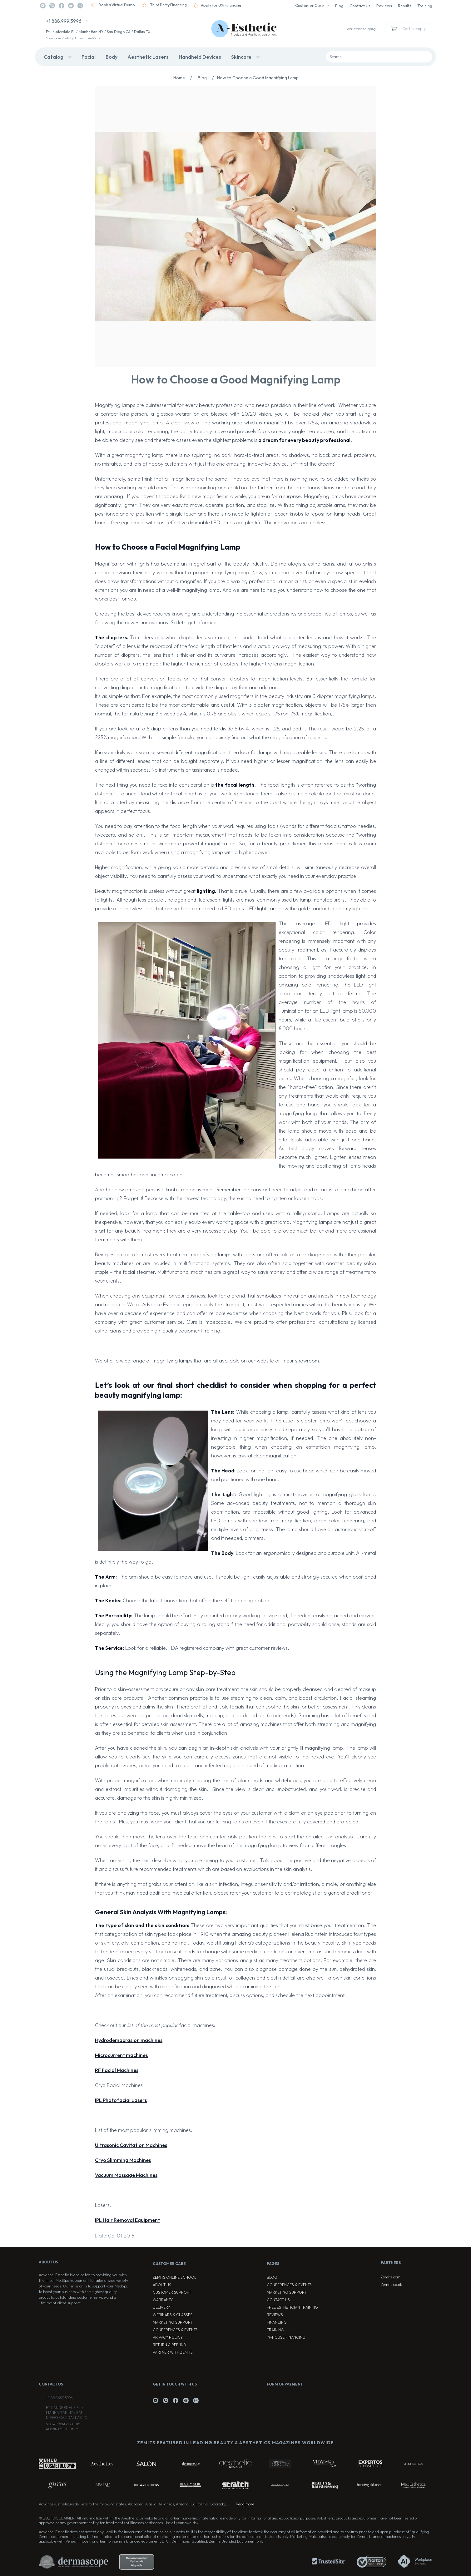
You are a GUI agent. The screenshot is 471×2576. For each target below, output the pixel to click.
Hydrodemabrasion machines (128, 2040)
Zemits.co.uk (391, 2284)
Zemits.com (390, 2277)
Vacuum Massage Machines (126, 2175)
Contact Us (360, 5)
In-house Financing (286, 2337)
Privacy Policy (168, 2337)
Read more (245, 2504)
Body (111, 57)
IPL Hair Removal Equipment (127, 2220)
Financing (277, 2322)
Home (184, 78)
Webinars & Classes (172, 2314)
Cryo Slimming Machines (123, 2160)
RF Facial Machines (116, 2070)
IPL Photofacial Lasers (121, 2100)
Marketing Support (172, 2322)
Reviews (384, 5)
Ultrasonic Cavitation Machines (131, 2145)
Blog (339, 5)
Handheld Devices (200, 57)
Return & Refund (169, 2344)
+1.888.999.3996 (64, 21)
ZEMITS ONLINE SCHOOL (174, 2277)
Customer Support (172, 2292)
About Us (162, 2284)
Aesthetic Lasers (148, 57)
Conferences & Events (175, 2329)
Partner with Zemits (173, 2352)
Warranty (163, 2299)
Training (424, 5)
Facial (89, 57)
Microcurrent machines (121, 2055)
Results (404, 5)
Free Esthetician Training (292, 2307)
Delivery (161, 2307)
